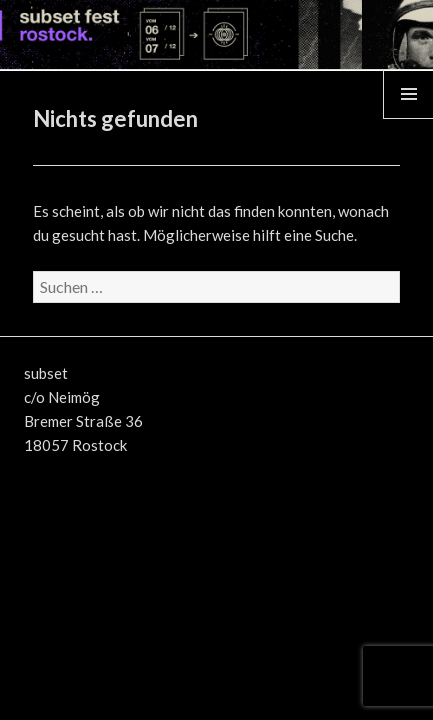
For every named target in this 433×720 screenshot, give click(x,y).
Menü (409, 118)
